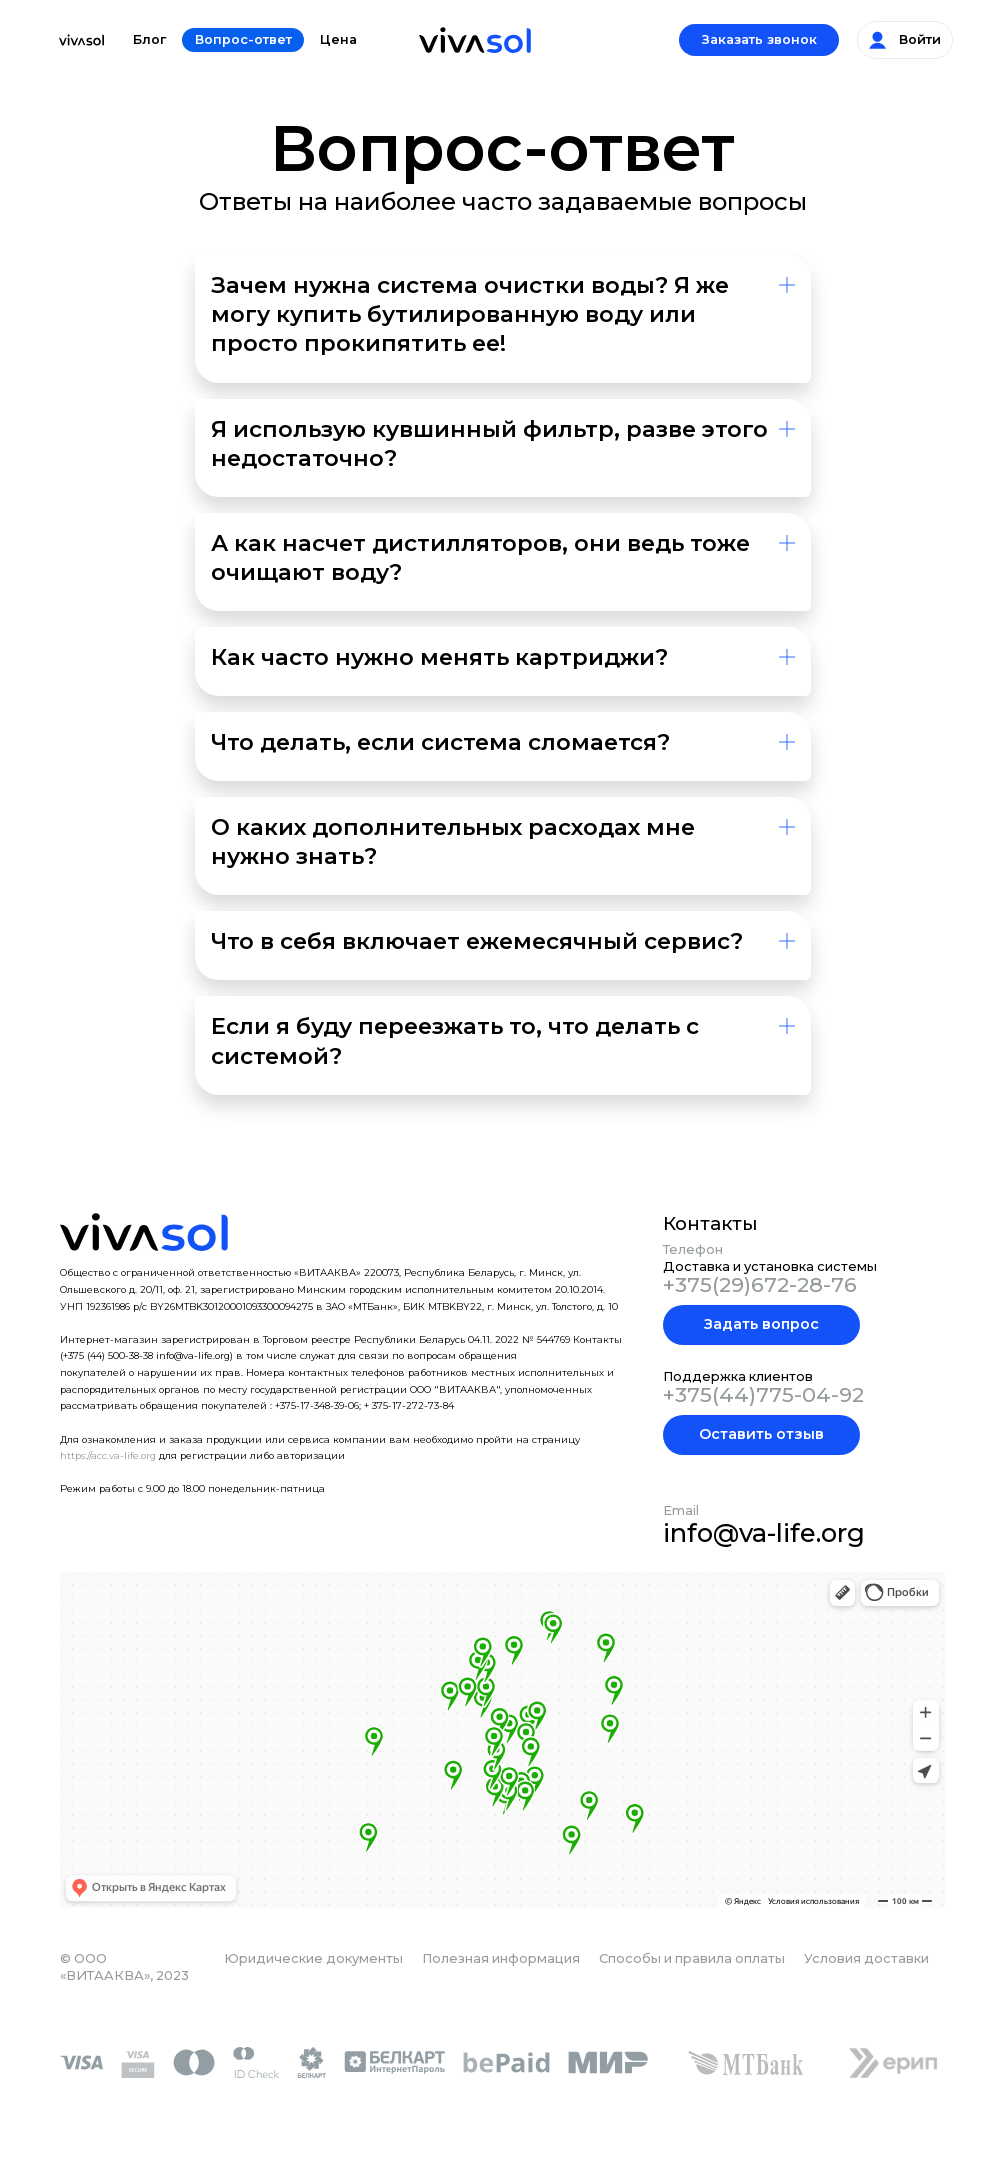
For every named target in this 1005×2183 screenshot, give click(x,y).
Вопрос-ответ (243, 39)
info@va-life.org (764, 1532)
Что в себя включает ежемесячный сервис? (477, 941)
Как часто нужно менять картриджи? (439, 657)
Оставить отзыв (761, 1434)
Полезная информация (501, 1958)
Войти (905, 40)
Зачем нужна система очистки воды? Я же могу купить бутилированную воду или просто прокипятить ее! (470, 314)
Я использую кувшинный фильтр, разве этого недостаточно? (489, 443)
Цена (338, 39)
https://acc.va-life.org (108, 1455)
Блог (149, 39)
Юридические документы (313, 1958)
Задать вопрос (761, 1324)
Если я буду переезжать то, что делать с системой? (455, 1040)
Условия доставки (866, 1958)
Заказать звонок (759, 39)
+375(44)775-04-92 (763, 1394)
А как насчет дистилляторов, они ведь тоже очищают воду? (480, 557)
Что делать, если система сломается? (440, 742)
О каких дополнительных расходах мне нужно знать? (453, 841)
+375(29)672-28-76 (760, 1284)
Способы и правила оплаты (692, 1958)
